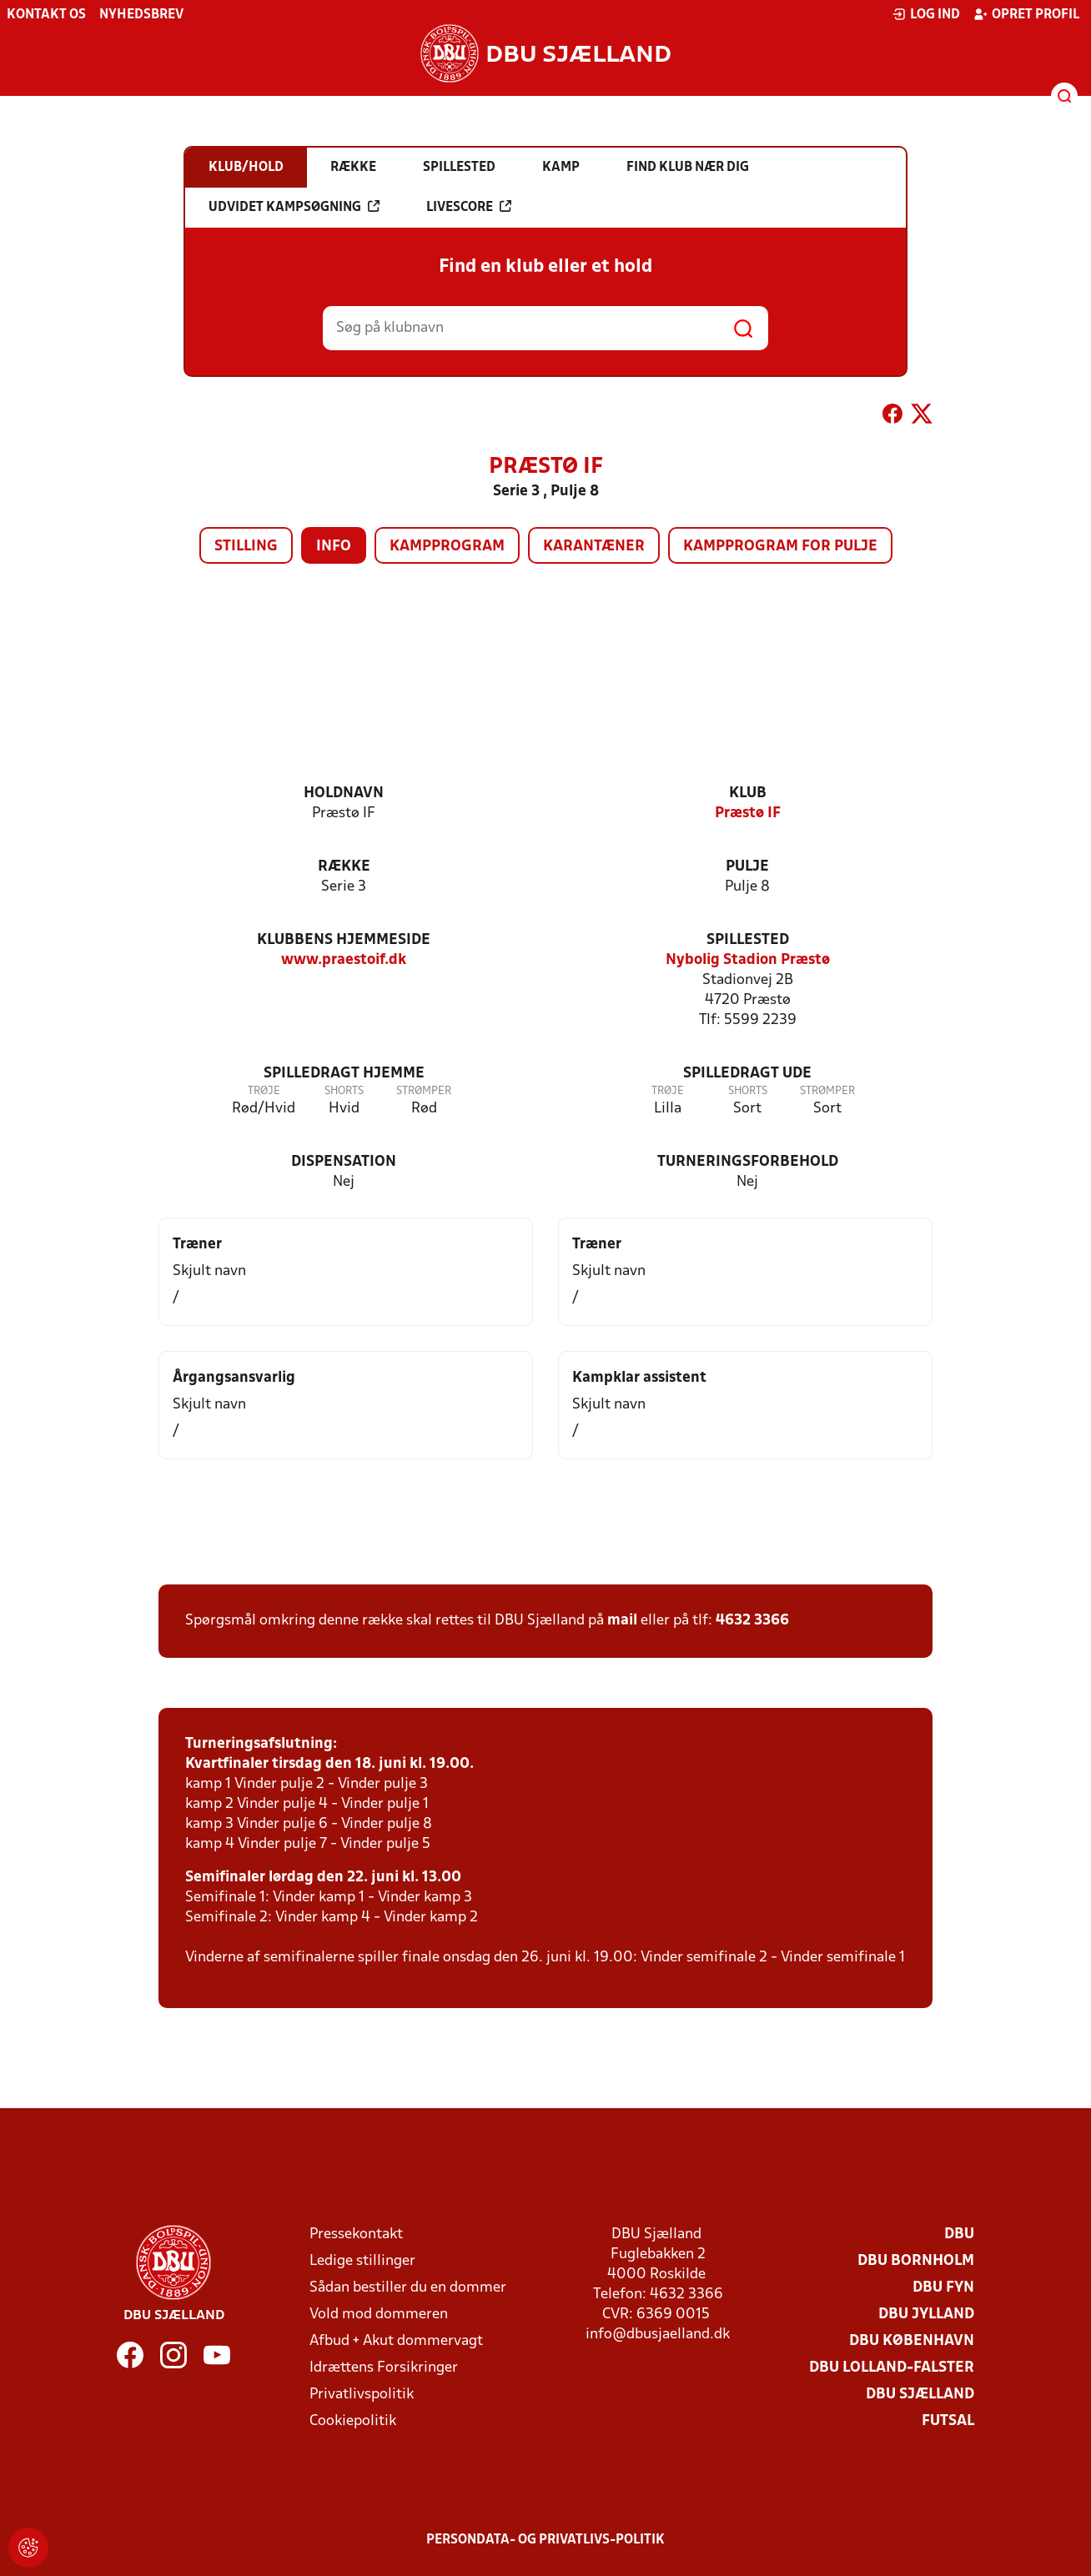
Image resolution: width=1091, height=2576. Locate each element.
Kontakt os (46, 15)
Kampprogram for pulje (780, 547)
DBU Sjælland (920, 2395)
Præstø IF (748, 813)
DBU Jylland (926, 2314)
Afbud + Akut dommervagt (396, 2341)
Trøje (264, 1091)
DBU (959, 2234)
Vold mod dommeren (378, 2314)
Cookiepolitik (352, 2421)
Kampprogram (447, 547)
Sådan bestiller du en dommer (407, 2288)
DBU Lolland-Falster (891, 2368)
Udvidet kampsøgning (294, 206)
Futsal (948, 2421)
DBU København (911, 2341)
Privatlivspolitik (361, 2395)
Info (333, 547)
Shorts (344, 1091)
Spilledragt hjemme (344, 1074)
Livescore (468, 206)
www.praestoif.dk (343, 960)
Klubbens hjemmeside (343, 940)
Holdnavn (344, 793)
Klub (748, 793)
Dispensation (343, 1162)
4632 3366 (752, 1621)
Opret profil (1026, 14)
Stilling (246, 547)
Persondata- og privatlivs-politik (545, 2540)
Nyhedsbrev (141, 15)
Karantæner (594, 547)
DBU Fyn (943, 2288)
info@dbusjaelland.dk (658, 2334)
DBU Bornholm (915, 2261)
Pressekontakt (356, 2234)
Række (344, 867)
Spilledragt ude (747, 1074)
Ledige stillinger (362, 2261)
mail (622, 1621)
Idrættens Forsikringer (383, 2368)
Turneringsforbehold (747, 1162)
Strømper (423, 1091)
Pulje (747, 867)
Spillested (747, 940)
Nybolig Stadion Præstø (748, 960)
